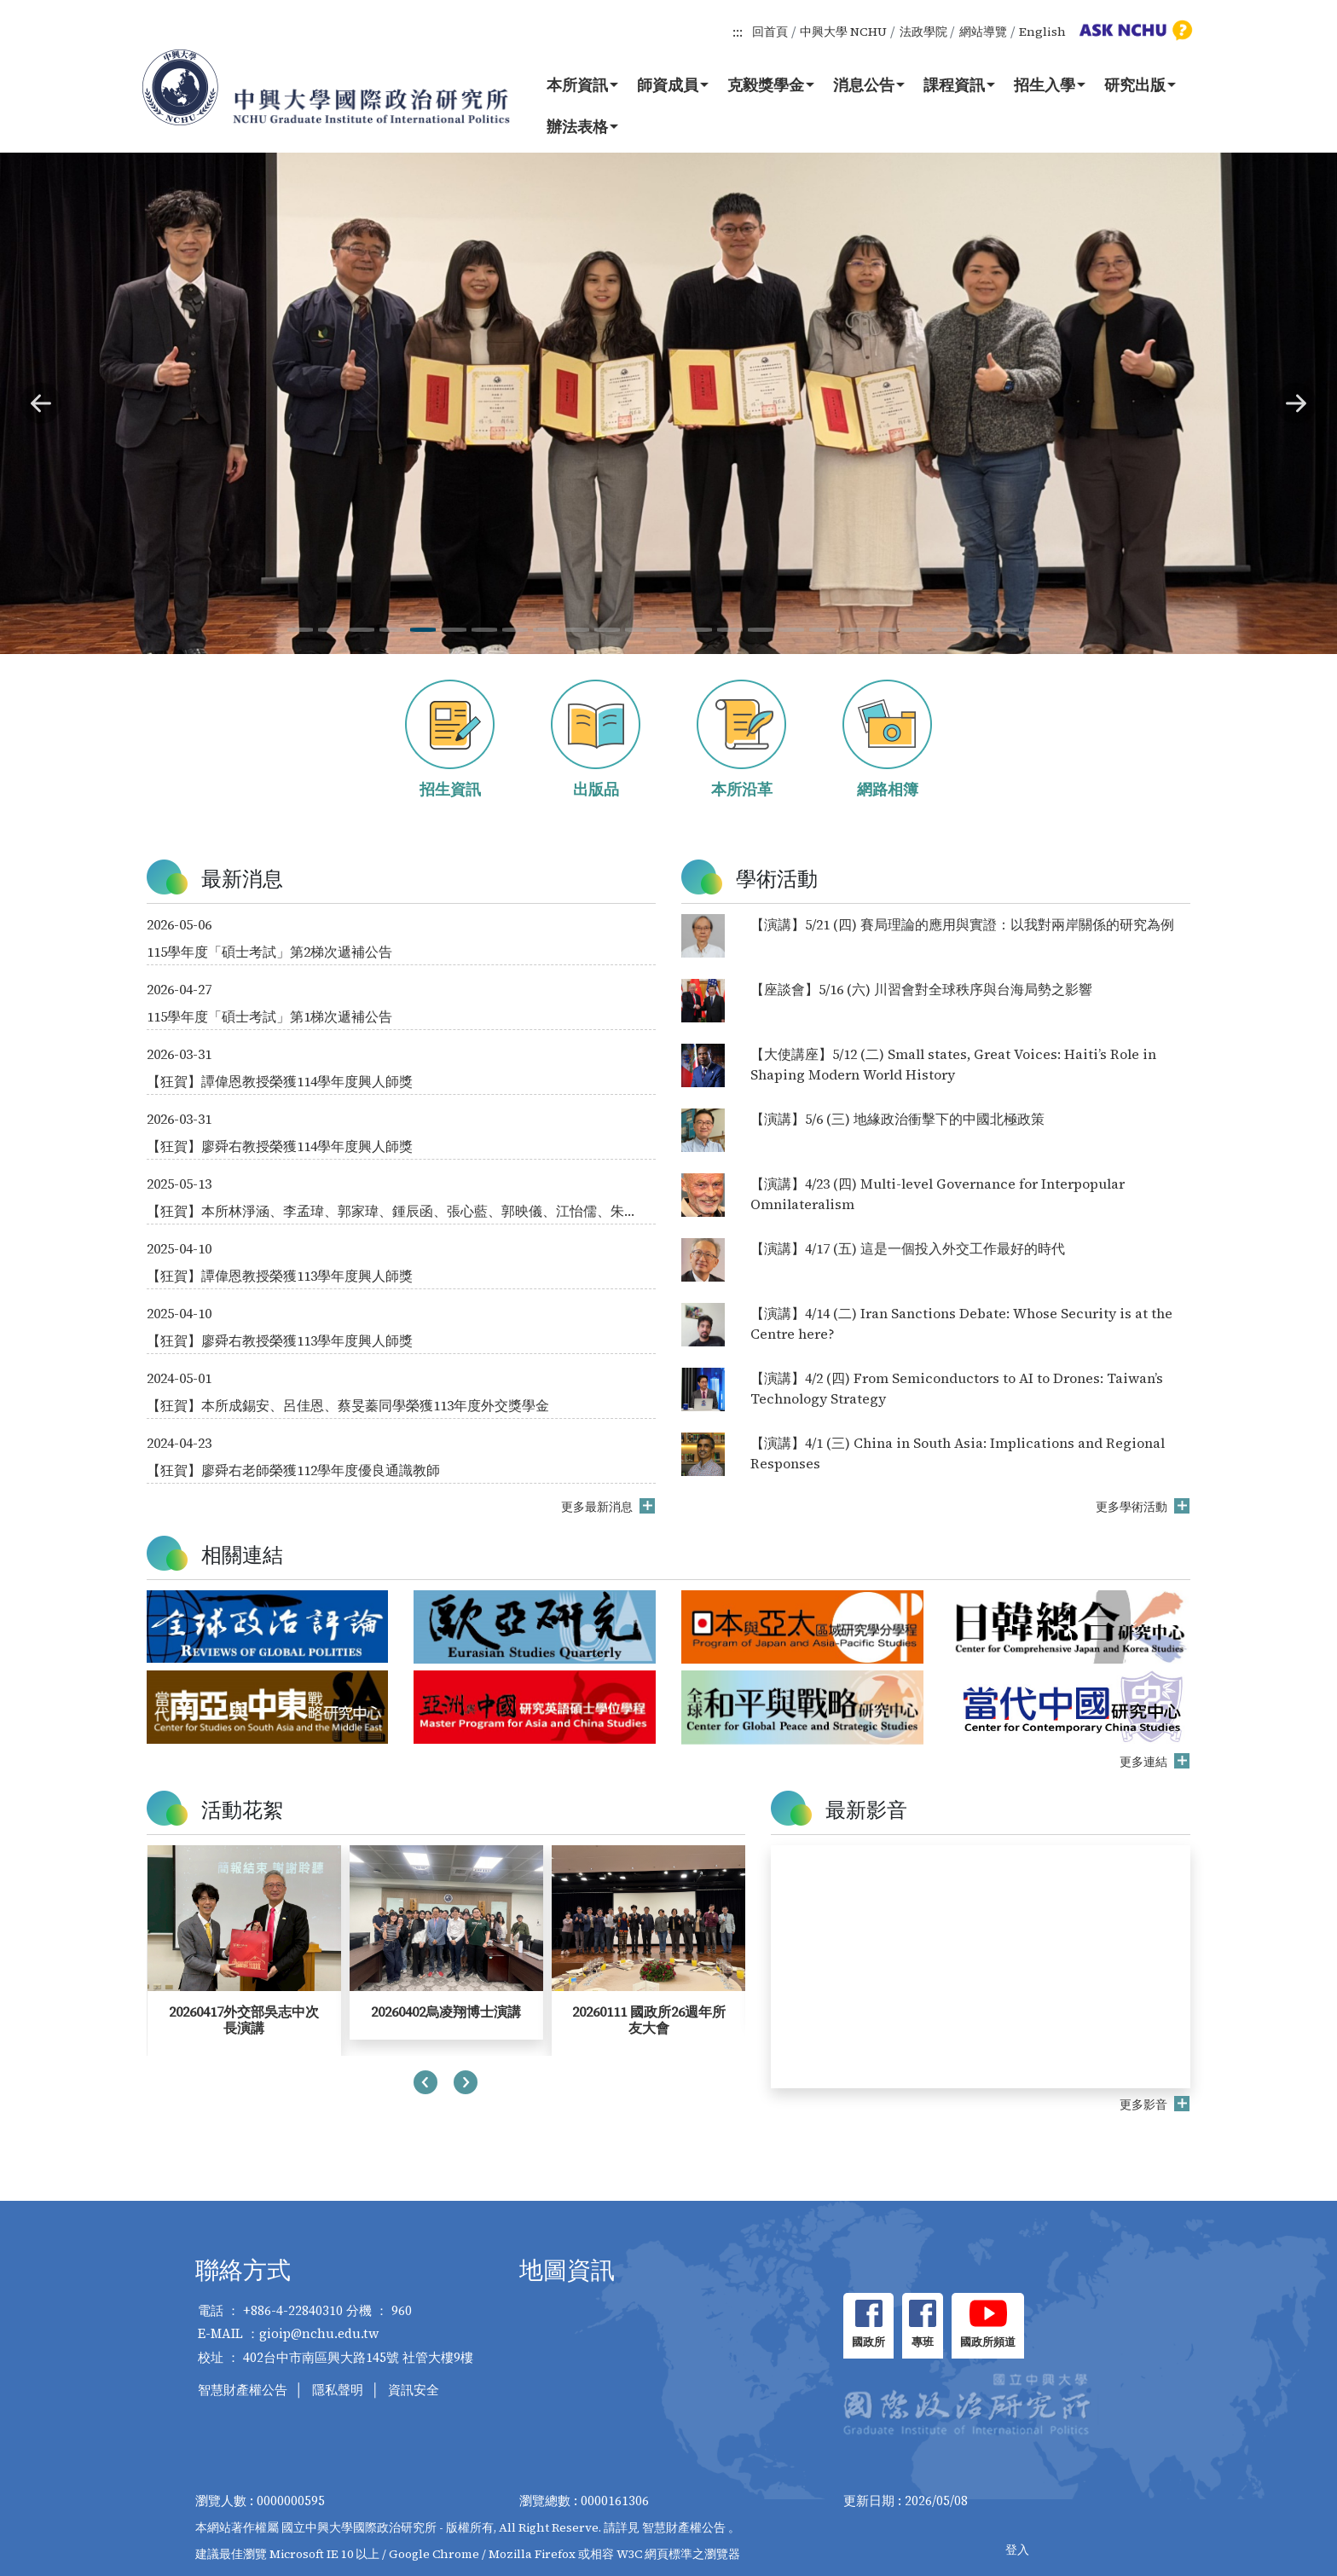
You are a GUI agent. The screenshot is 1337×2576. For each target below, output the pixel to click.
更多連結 (1145, 1761)
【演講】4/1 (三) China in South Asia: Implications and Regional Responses (957, 1453)
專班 (923, 2342)
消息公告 (869, 84)
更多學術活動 (1133, 1506)
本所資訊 (582, 84)
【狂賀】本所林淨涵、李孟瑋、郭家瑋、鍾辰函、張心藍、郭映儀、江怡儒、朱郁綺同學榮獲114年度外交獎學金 (392, 1211)
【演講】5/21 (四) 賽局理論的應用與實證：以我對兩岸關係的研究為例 (962, 924)
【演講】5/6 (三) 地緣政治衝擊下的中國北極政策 (897, 1118)
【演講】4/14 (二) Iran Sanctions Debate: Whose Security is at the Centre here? (961, 1323)
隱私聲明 (337, 2390)
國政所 (868, 2342)
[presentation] (425, 2085)
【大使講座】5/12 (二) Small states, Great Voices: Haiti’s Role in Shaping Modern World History (953, 1064)
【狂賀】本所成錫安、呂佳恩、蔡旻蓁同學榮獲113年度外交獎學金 (348, 1405)
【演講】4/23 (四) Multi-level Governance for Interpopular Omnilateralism (937, 1193)
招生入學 (1049, 84)
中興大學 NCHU (843, 31)
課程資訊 (959, 84)
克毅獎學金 (770, 84)
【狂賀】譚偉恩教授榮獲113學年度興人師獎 (280, 1275)
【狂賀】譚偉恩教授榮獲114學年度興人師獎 (280, 1081)
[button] (40, 403)
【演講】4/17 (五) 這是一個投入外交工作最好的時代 (907, 1248)
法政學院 (923, 31)
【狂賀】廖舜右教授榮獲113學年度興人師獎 (280, 1340)
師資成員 (673, 84)
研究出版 (1140, 84)
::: (737, 31)
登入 (1017, 2549)
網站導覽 (983, 31)
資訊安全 (413, 2390)
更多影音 (1145, 2104)
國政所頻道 (988, 2342)
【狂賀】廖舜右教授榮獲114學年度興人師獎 (280, 1146)
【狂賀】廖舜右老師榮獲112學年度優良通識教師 (293, 1470)
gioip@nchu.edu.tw (319, 2333)
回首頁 (770, 31)
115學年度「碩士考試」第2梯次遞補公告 (269, 951)
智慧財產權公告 (242, 2390)
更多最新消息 (598, 1506)
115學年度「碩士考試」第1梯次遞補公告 (269, 1016)
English (1042, 31)
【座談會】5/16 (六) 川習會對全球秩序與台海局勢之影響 (921, 989)
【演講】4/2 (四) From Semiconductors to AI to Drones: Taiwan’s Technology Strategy (956, 1388)
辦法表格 (582, 126)
